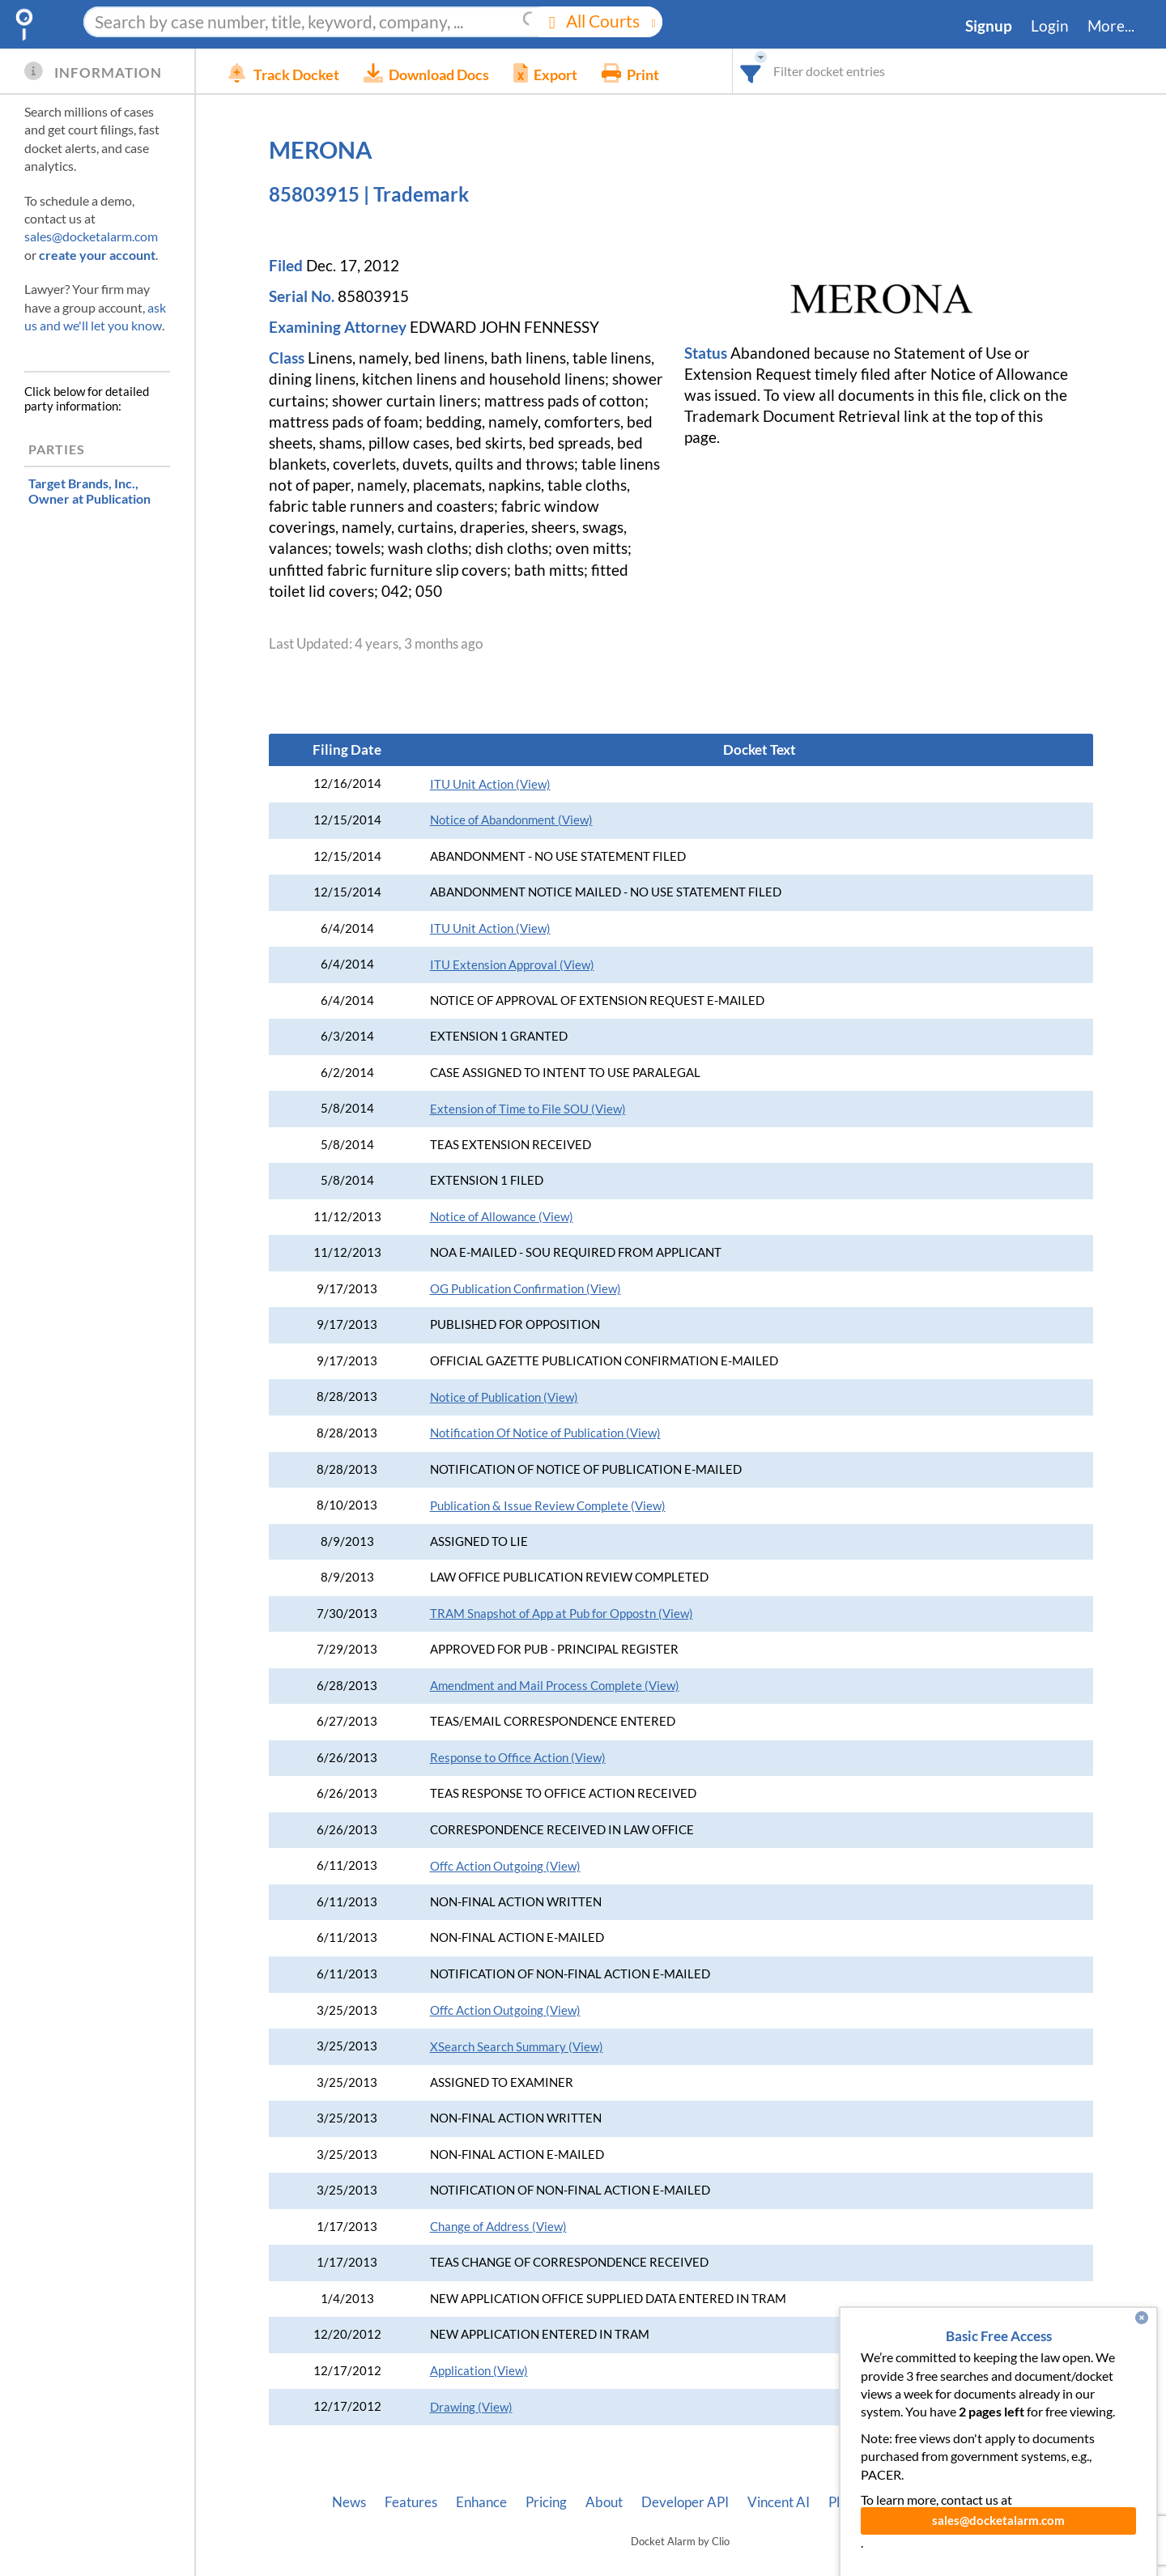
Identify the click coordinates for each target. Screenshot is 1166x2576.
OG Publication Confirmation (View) (525, 1289)
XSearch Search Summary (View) (516, 2047)
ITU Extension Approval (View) (512, 965)
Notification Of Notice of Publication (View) (545, 1433)
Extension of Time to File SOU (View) (528, 1109)
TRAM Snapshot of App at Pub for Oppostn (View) (561, 1613)
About (604, 2502)
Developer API (685, 2502)
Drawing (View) (471, 2407)
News (349, 2502)
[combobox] (751, 71)
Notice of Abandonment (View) (511, 820)
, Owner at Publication (89, 490)
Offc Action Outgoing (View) (505, 1866)
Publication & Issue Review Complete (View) (548, 1506)
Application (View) (479, 2371)
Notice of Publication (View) (504, 1397)
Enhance (481, 2502)
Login (1050, 26)
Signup (988, 26)
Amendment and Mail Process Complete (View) (554, 1685)
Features (411, 2502)
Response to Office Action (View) (518, 1758)
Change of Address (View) (498, 2226)
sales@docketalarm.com (91, 236)
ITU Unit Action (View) (490, 784)
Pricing (546, 2502)
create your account (97, 254)
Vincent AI (778, 2502)
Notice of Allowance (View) (501, 1217)
